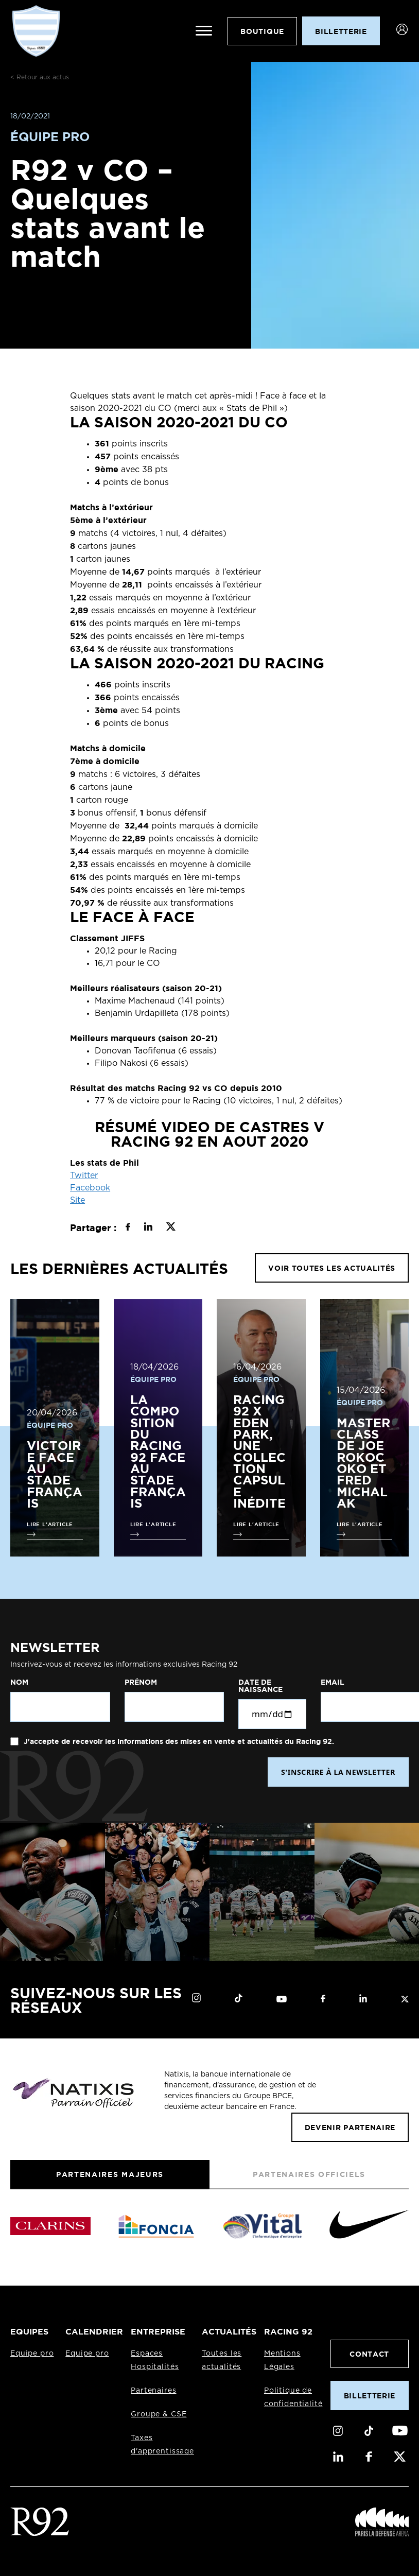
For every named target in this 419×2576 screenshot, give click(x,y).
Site (77, 1200)
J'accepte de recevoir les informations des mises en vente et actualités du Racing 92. (178, 1741)
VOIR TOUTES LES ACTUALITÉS (331, 1268)
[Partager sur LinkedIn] (148, 1228)
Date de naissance (260, 1686)
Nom (19, 1682)
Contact (369, 2353)
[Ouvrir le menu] (203, 31)
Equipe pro (32, 2353)
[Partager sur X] (171, 1228)
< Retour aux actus (39, 77)
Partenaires (153, 2390)
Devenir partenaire (350, 2127)
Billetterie (369, 2395)
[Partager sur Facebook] (128, 1228)
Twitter (84, 1175)
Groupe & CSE (158, 2414)
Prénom (141, 1682)
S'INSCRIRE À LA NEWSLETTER (338, 1772)
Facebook (90, 1188)
